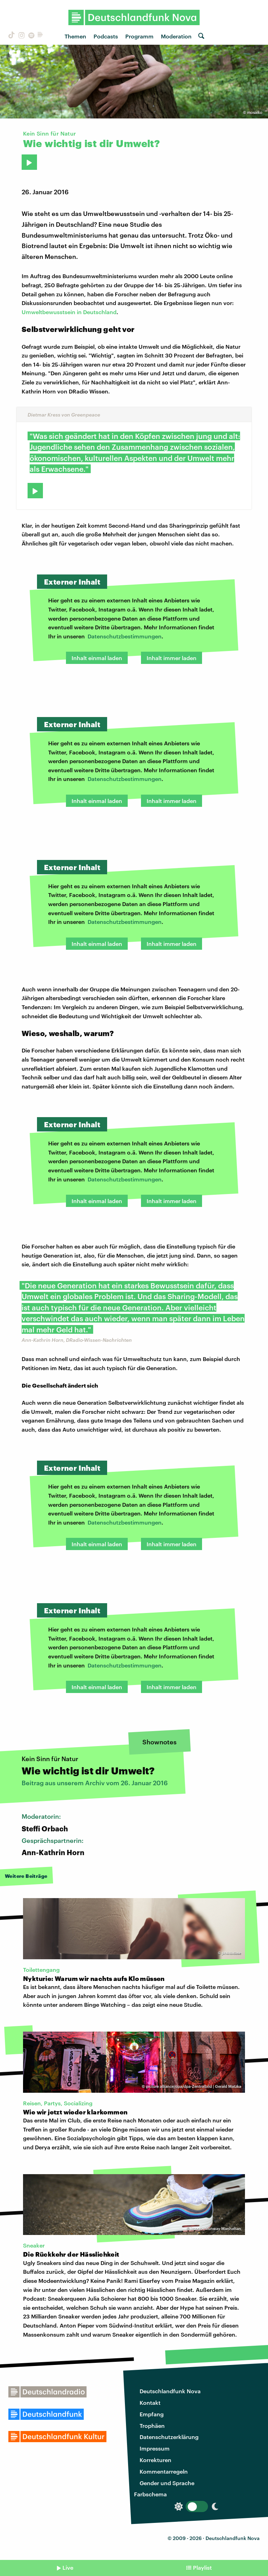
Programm (139, 36)
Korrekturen (155, 2459)
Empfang (152, 2414)
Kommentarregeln (164, 2471)
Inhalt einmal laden (97, 657)
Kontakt (150, 2402)
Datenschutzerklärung (169, 2436)
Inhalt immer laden (171, 657)
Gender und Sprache (167, 2483)
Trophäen (152, 2425)
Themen (75, 36)
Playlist (202, 2567)
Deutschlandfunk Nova (170, 2391)
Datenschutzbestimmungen (125, 636)
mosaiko (254, 112)
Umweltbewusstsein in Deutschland (69, 312)
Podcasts (106, 36)
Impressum (155, 2448)
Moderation (176, 36)
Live (67, 2567)
